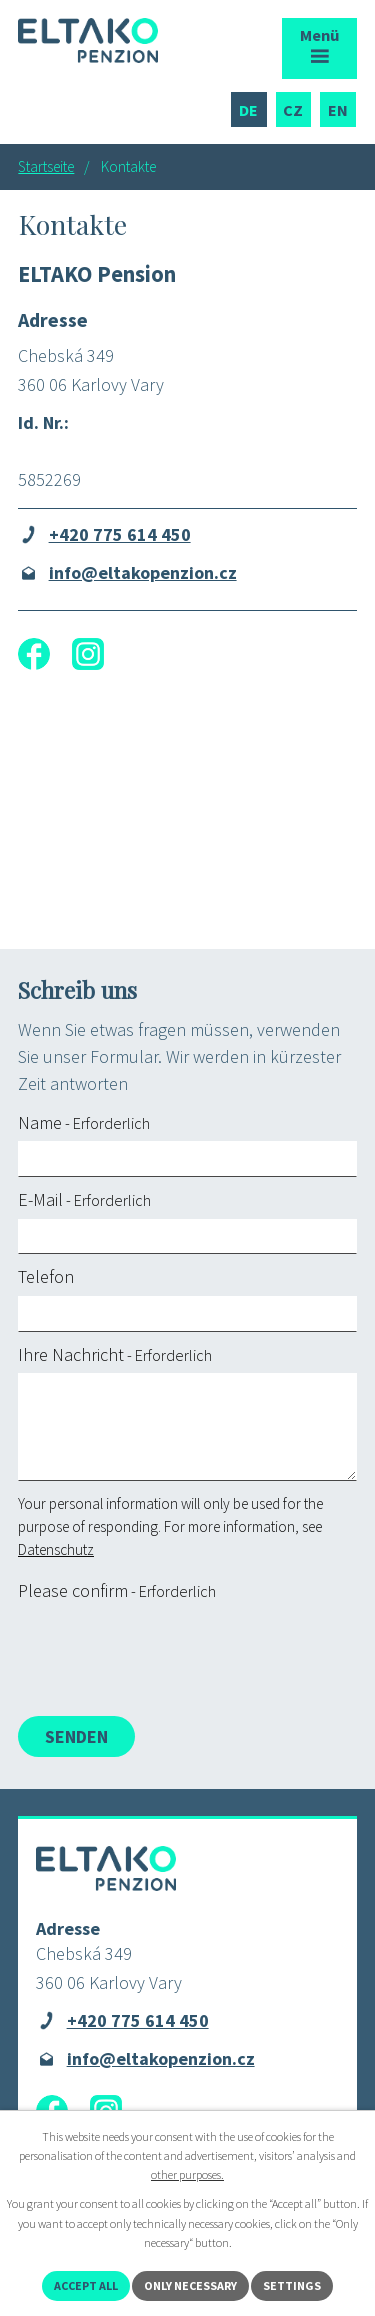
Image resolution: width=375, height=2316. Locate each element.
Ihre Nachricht (115, 1354)
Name (84, 1122)
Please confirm (117, 1590)
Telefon (46, 1276)
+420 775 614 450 (120, 534)
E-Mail (84, 1199)
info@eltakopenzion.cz (143, 572)
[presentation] (165, 1653)
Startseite (46, 166)
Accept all (86, 2285)
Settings (292, 2285)
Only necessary (190, 2285)
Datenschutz (56, 1549)
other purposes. (187, 2174)
